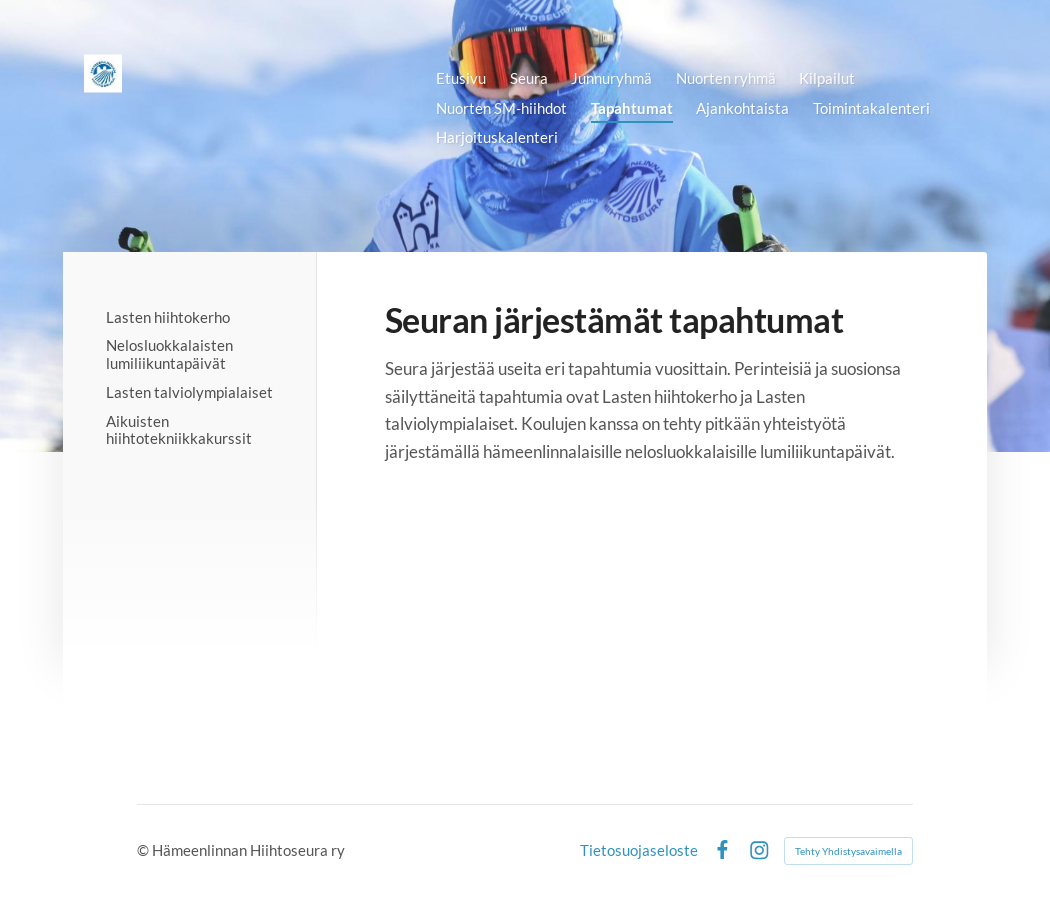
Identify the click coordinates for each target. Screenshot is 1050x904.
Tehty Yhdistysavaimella (848, 851)
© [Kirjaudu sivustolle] (144, 850)
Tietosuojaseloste (639, 850)
